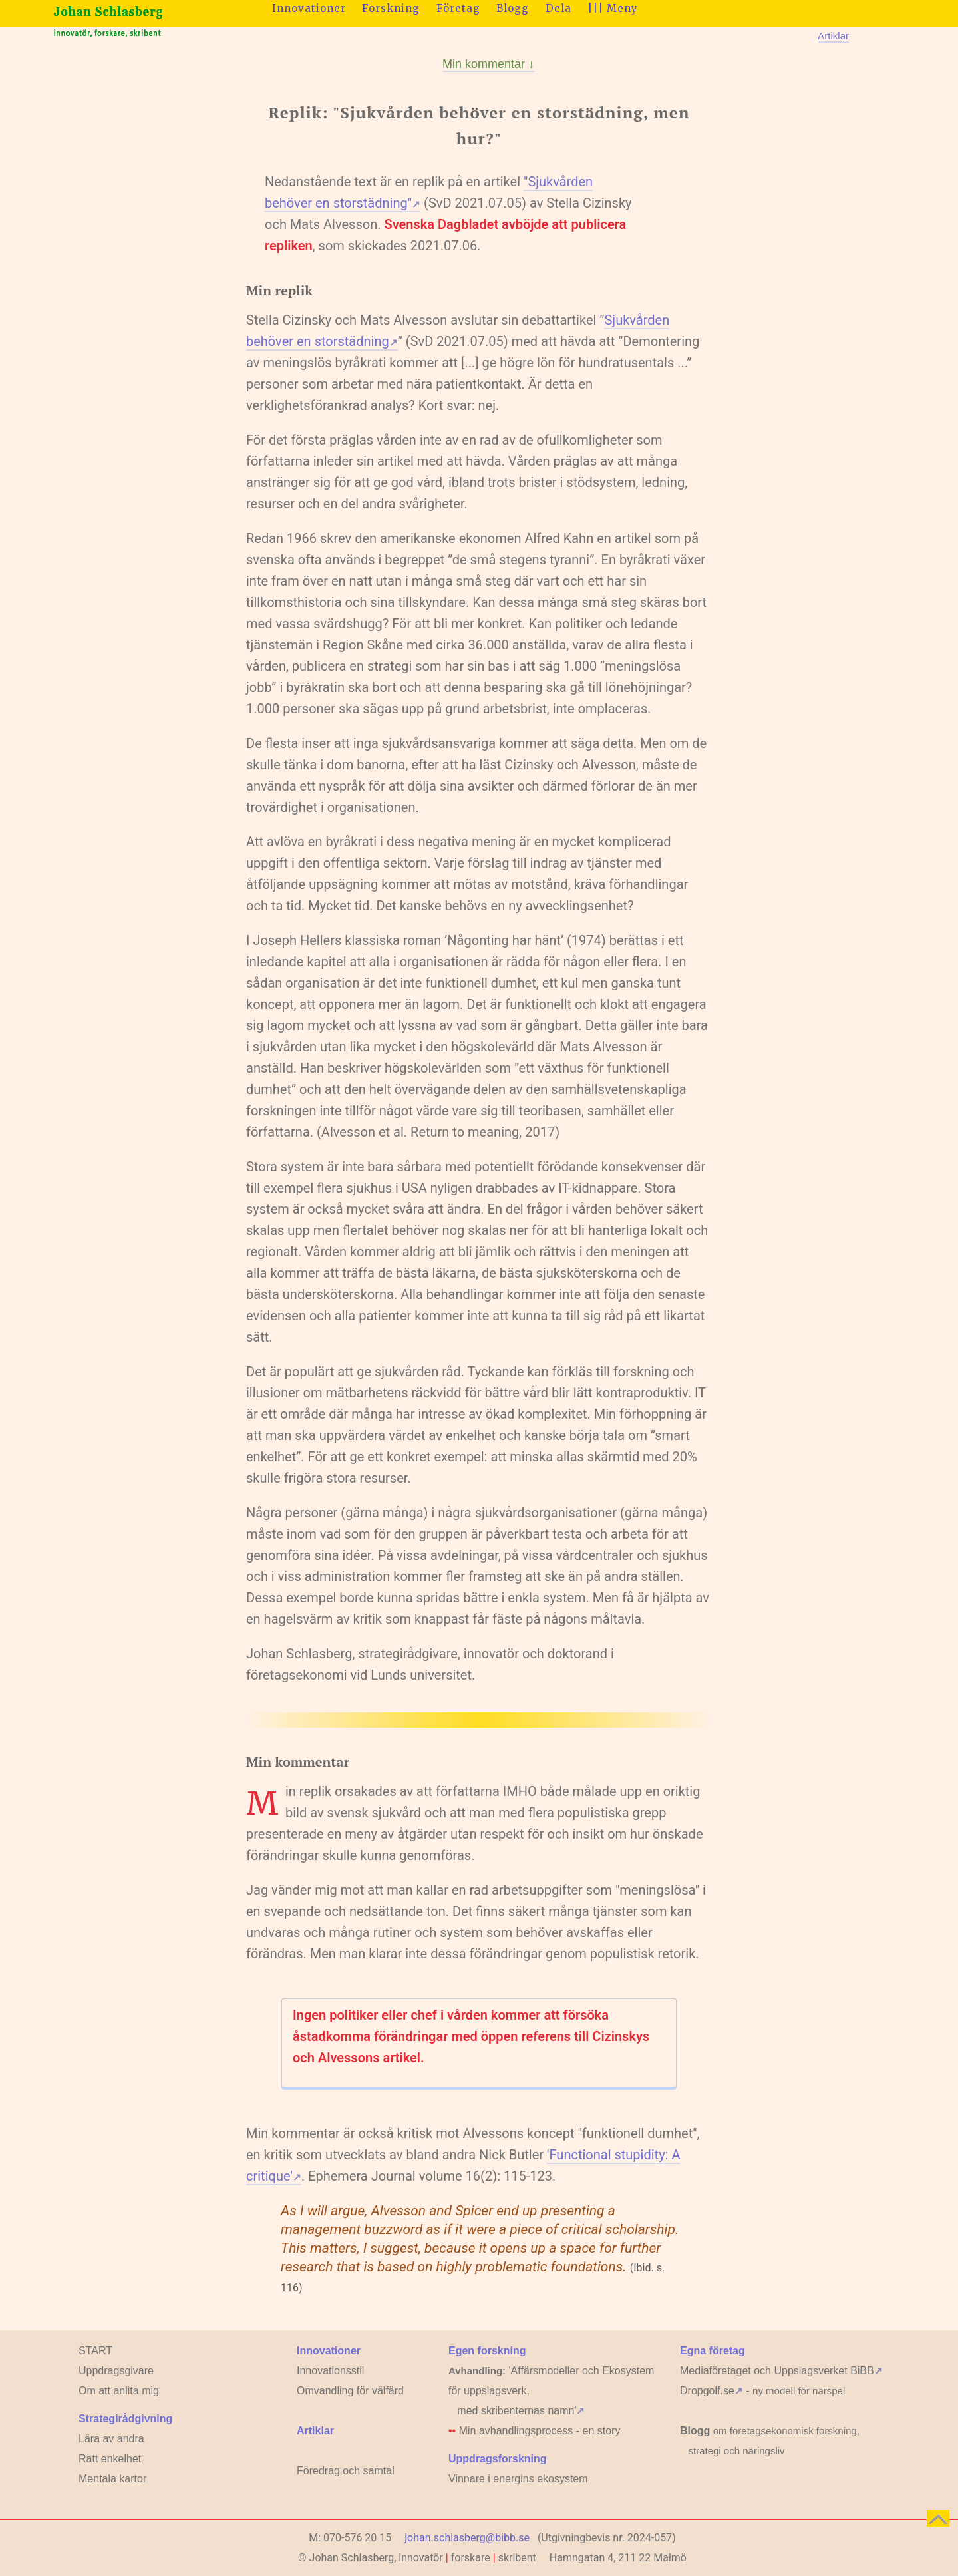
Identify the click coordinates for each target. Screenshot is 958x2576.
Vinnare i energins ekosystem (518, 2478)
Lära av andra (111, 2438)
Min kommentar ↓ (488, 64)
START (95, 2350)
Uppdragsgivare (116, 2370)
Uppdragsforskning (497, 2458)
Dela (558, 8)
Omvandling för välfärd (350, 2390)
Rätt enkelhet (110, 2458)
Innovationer (309, 8)
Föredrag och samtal (346, 2470)
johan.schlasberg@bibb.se (467, 2537)
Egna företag (712, 2350)
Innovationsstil (330, 2370)
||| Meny (612, 8)
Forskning (391, 8)
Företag (458, 8)
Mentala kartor (112, 2478)
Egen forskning (487, 2350)
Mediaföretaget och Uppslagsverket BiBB (781, 2370)
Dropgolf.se (711, 2390)
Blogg (512, 8)
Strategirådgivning (125, 2418)
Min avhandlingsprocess (516, 2430)
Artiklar (833, 35)
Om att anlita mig (119, 2390)
